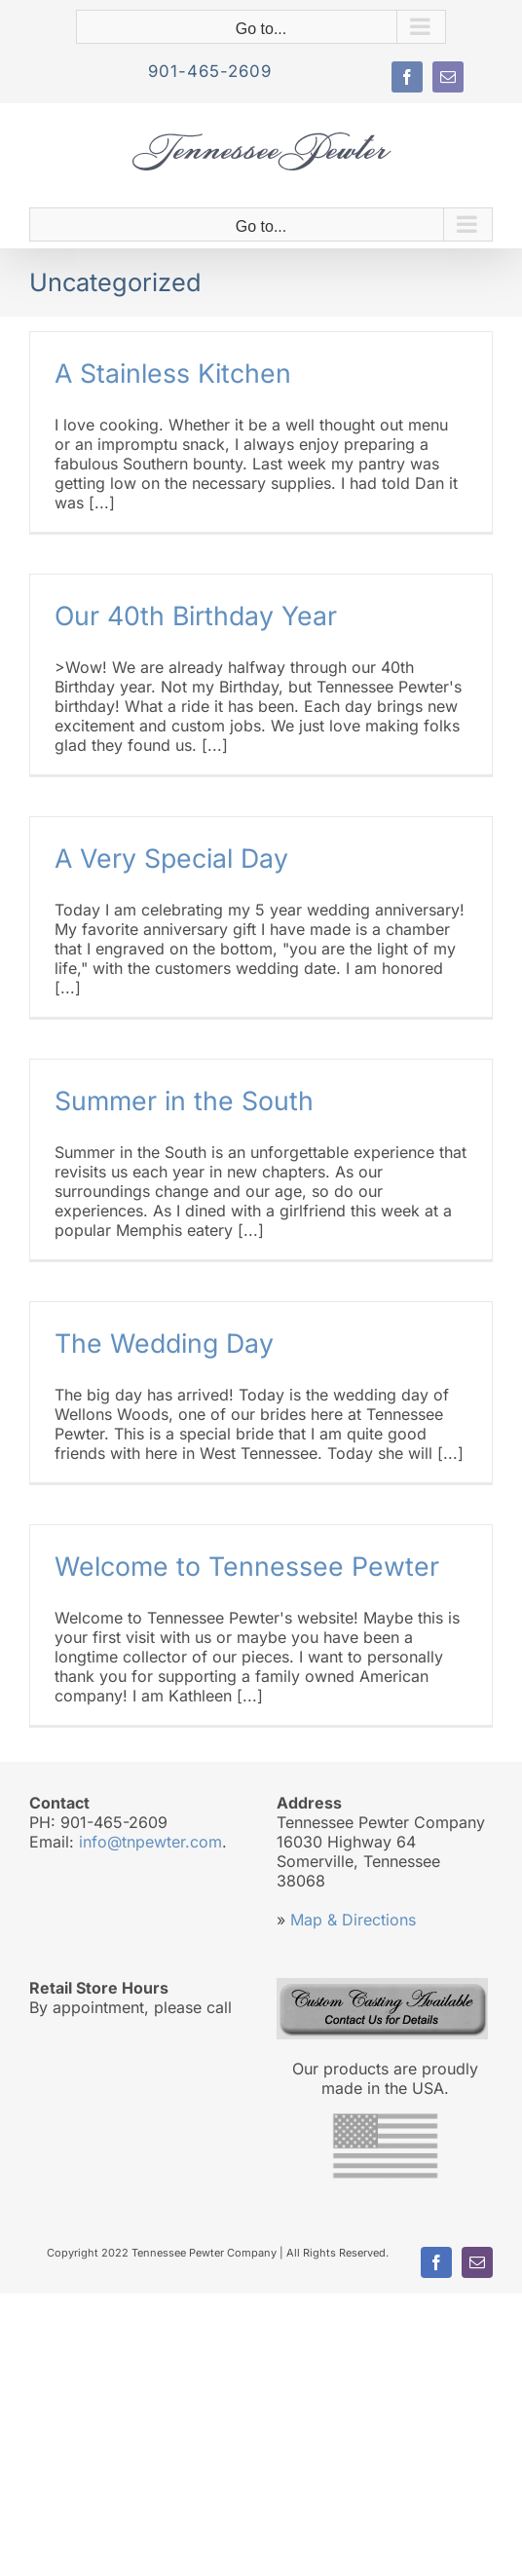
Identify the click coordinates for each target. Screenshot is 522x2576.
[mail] (448, 77)
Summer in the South (184, 1100)
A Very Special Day (171, 858)
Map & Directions (353, 1919)
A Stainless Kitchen (173, 373)
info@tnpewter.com (150, 1841)
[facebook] (407, 77)
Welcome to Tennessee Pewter (247, 1566)
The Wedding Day (164, 1343)
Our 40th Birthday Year (196, 615)
